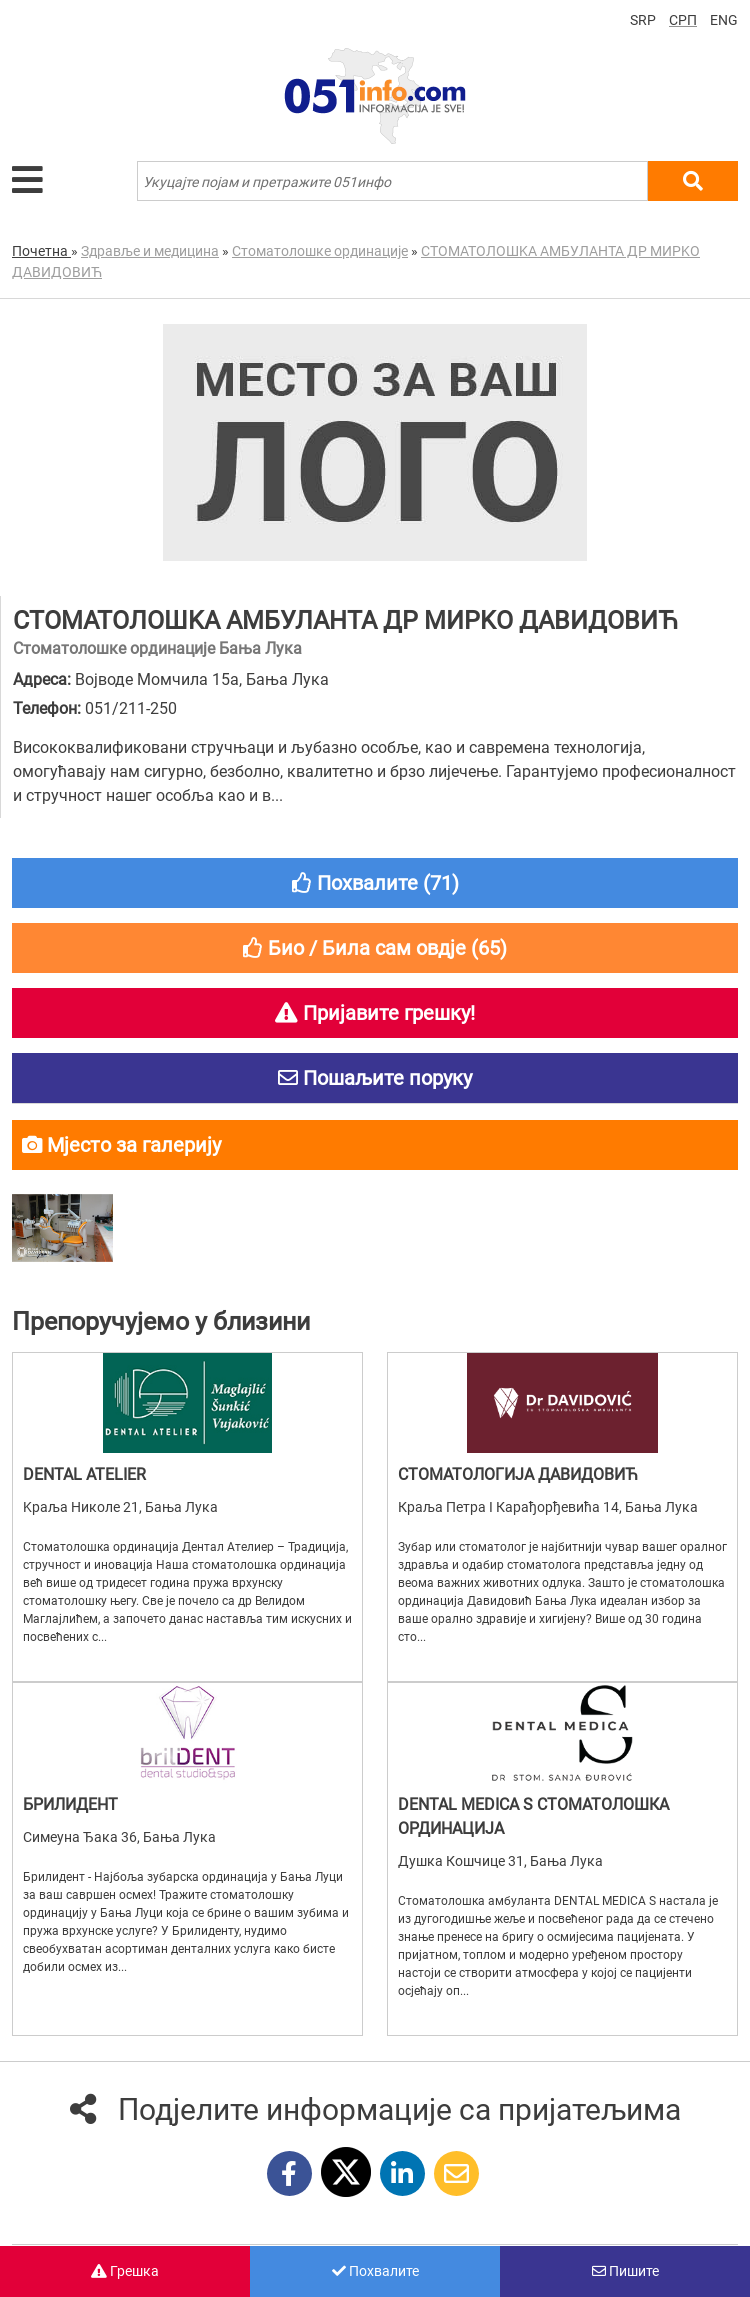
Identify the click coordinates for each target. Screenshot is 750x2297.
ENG (724, 20)
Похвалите (375, 2271)
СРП (683, 20)
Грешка (125, 2271)
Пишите (625, 2271)
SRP (643, 20)
